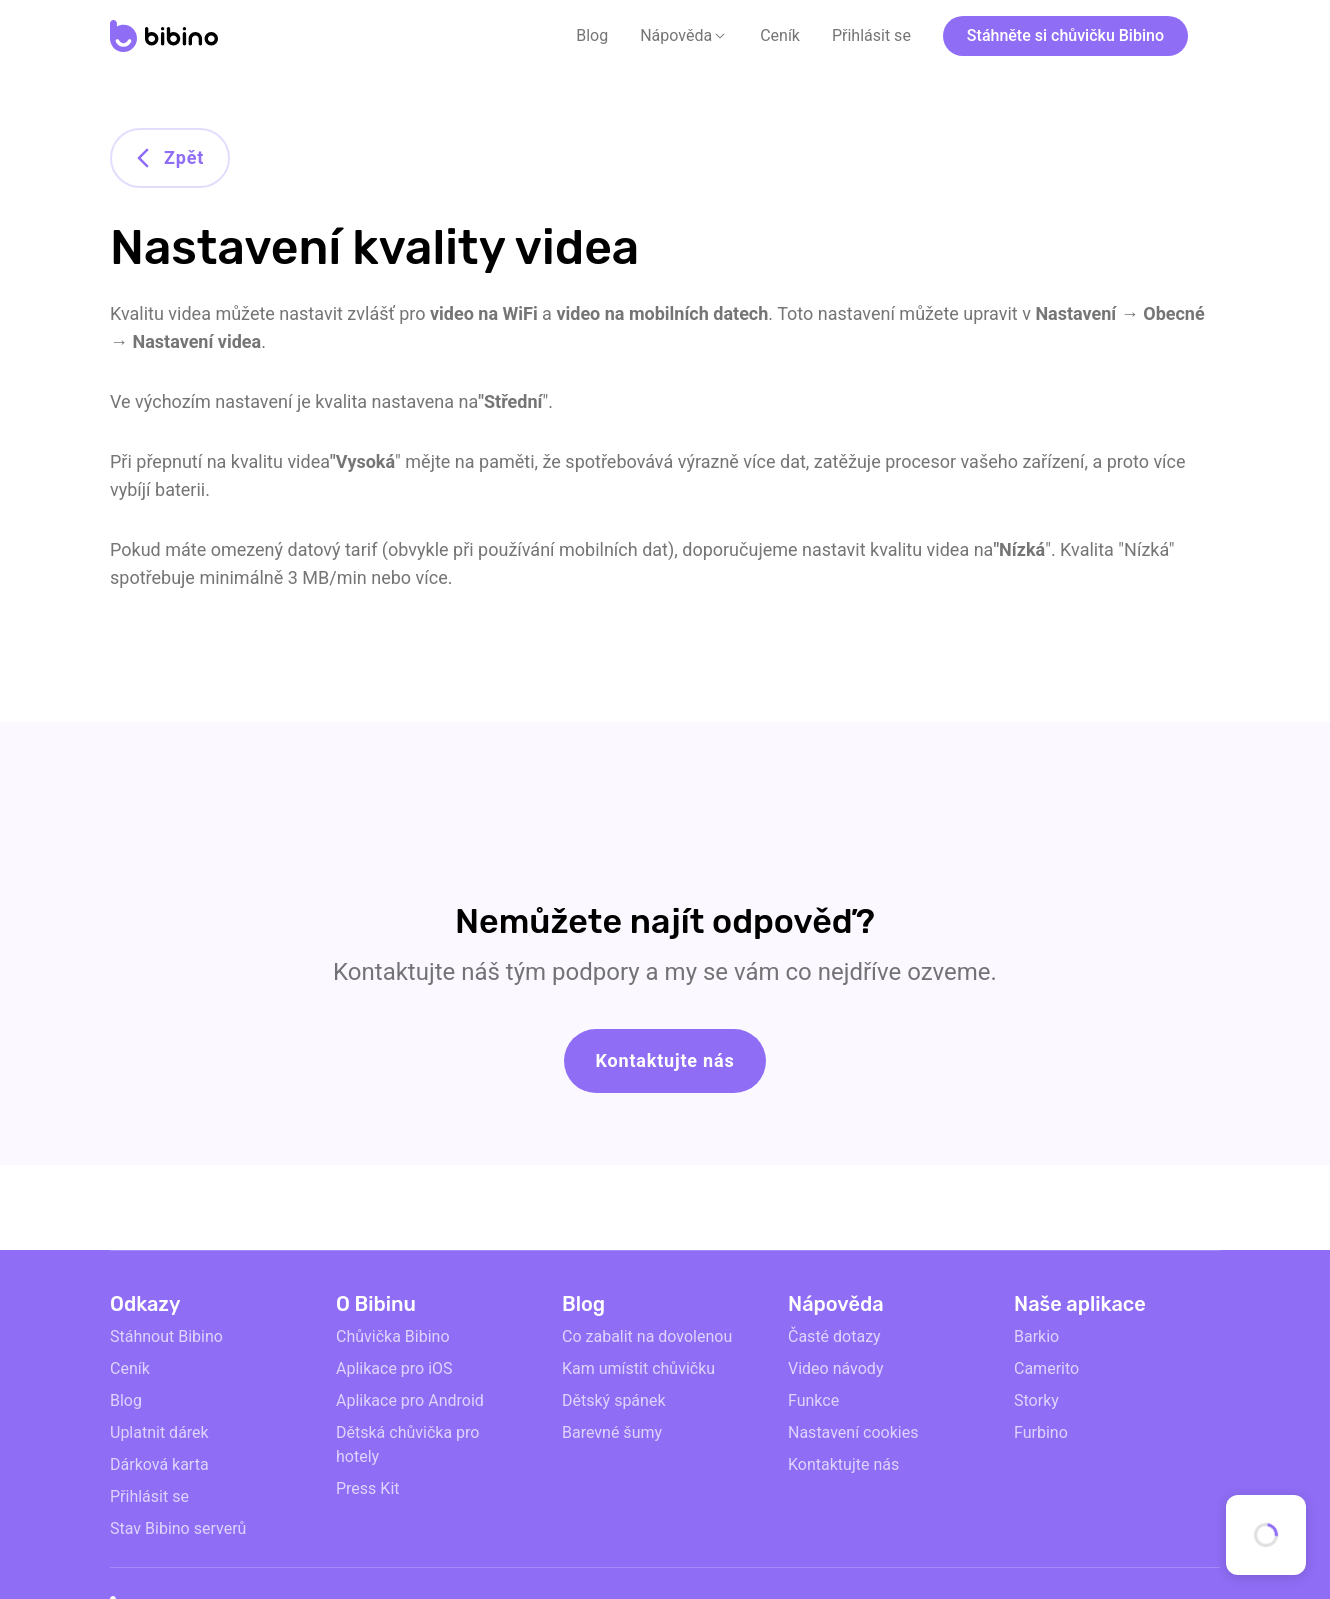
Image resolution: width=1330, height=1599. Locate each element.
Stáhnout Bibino (166, 1336)
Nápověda (676, 35)
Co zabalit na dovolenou (647, 1336)
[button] (684, 36)
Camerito (1046, 1368)
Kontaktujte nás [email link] (843, 1464)
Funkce (813, 1400)
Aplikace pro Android (410, 1400)
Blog (592, 35)
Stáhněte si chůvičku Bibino (1065, 35)
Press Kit (368, 1488)
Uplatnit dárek (159, 1432)
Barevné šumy (612, 1432)
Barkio (1036, 1336)
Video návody (835, 1368)
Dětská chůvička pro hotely (407, 1444)
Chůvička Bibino (393, 1336)
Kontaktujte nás (665, 1060)
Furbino (1041, 1432)
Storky (1036, 1400)
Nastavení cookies (853, 1432)
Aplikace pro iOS (394, 1368)
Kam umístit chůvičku (638, 1368)
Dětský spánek (614, 1400)
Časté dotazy (834, 1336)
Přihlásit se (871, 35)
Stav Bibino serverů (178, 1528)
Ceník (780, 35)
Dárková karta (159, 1464)
